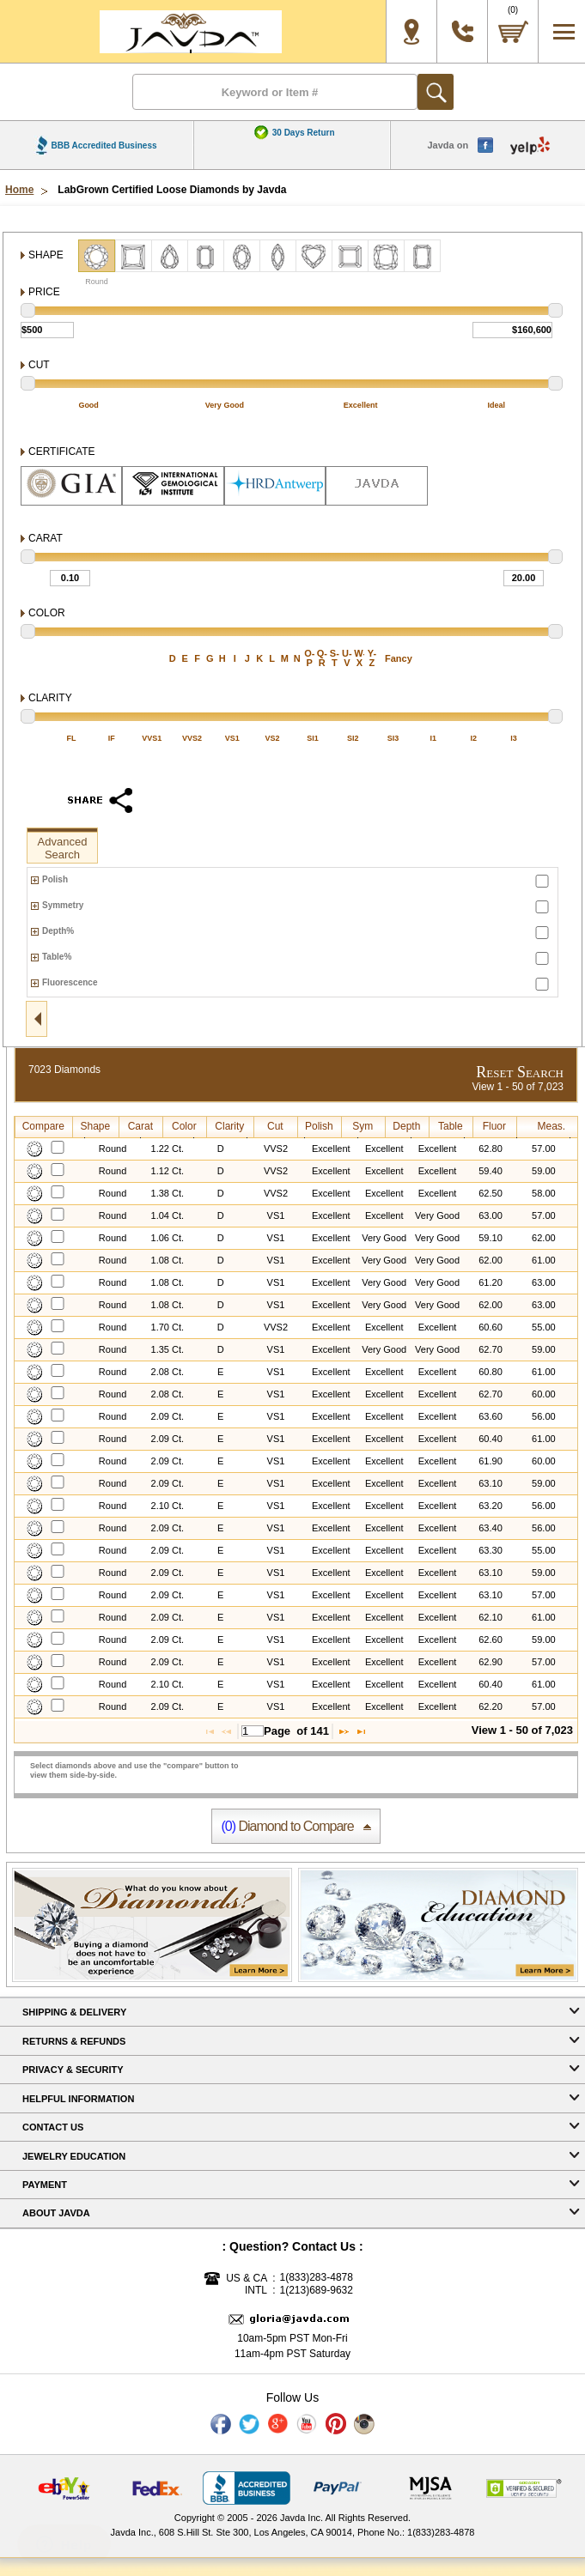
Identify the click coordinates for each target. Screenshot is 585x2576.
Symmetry (62, 905)
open (36, 1019)
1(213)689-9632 (316, 2290)
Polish (55, 879)
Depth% (58, 931)
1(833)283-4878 (316, 2277)
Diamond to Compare (287, 1826)
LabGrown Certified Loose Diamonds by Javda (172, 190)
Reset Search (520, 1072)
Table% (56, 956)
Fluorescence (69, 982)
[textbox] (252, 1731)
